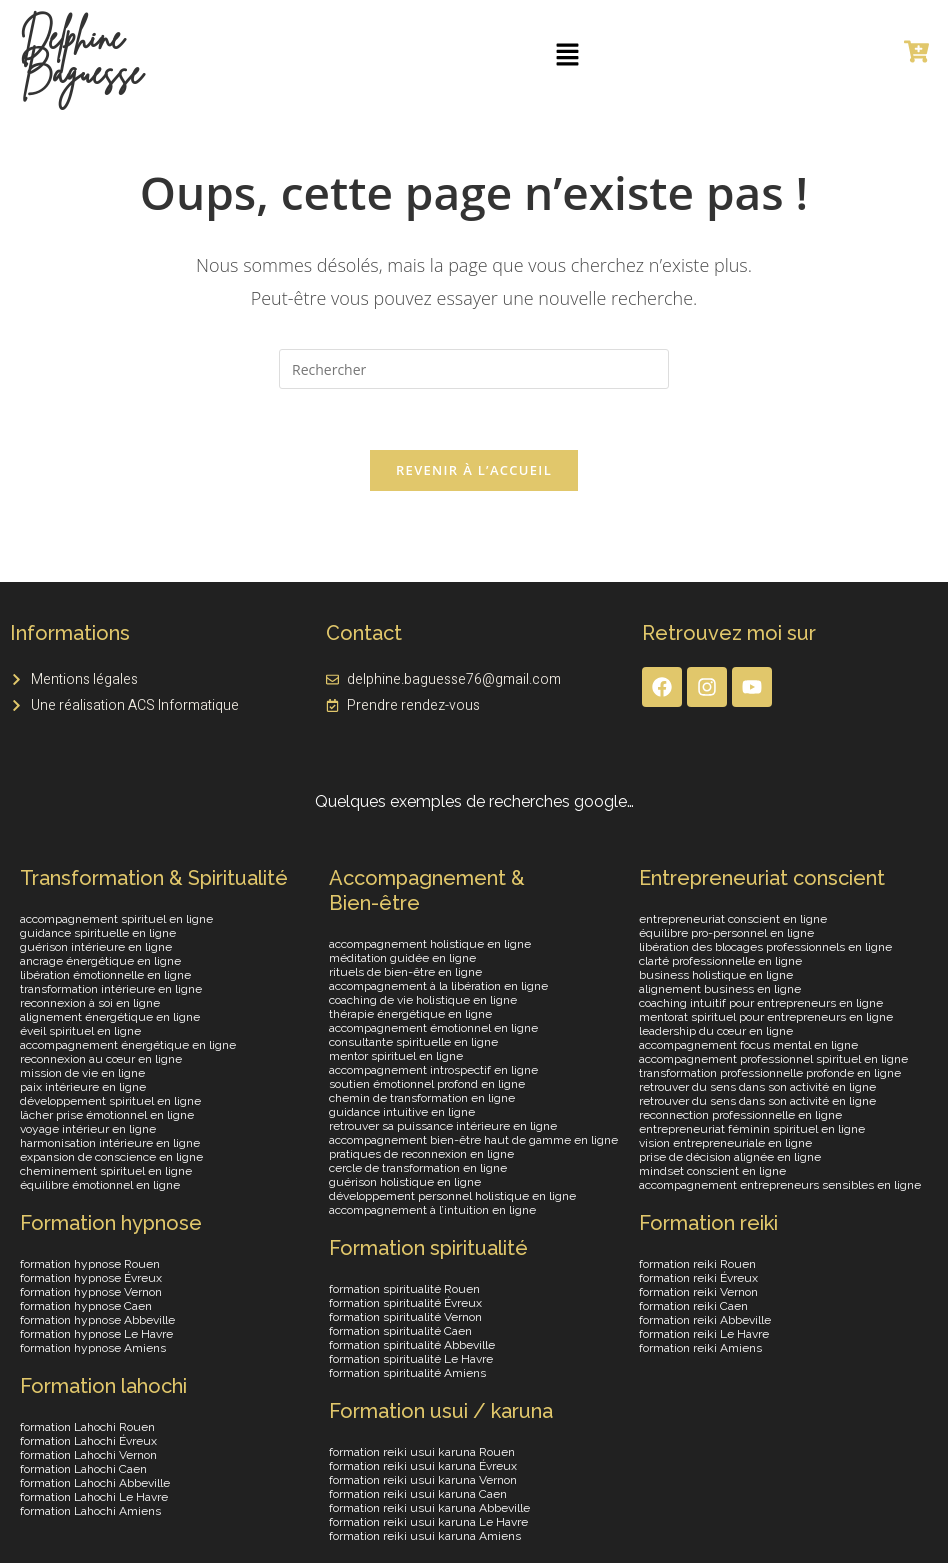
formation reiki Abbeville (705, 1320)
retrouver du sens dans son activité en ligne (757, 1087)
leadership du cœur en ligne (716, 1031)
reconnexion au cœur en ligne (101, 1059)
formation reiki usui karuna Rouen (422, 1452)
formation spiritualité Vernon (405, 1317)
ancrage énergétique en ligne (100, 961)
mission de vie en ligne (82, 1073)
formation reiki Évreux (698, 1278)
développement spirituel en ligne (110, 1101)
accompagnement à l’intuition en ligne (432, 1210)
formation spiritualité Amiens (407, 1373)
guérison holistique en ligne (405, 1182)
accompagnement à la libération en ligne (438, 986)
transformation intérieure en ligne (111, 989)
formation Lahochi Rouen (87, 1427)
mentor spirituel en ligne (396, 1056)
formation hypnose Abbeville (97, 1320)
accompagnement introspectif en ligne (433, 1070)
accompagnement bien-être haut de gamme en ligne (473, 1140)
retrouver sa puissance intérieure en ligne (443, 1126)
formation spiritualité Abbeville (412, 1345)
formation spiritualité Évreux (405, 1303)
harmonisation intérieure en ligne (110, 1143)
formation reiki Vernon (698, 1292)
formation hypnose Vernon (91, 1292)
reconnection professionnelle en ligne (740, 1115)
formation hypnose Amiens (93, 1348)
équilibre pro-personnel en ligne (726, 933)
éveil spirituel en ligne (80, 1031)
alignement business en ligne (720, 989)
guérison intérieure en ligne (96, 947)
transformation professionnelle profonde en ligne (770, 1073)
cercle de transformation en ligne (418, 1168)
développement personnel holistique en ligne (452, 1196)
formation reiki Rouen (697, 1264)
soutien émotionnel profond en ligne (427, 1084)
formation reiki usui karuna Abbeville (429, 1508)
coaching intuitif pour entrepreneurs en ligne (761, 1003)
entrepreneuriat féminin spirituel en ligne (752, 1129)
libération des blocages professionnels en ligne (765, 947)
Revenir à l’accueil (474, 470)
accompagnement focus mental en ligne (748, 1045)
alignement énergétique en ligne (110, 1017)
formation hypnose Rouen (90, 1264)
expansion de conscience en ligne (111, 1157)
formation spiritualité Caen (400, 1331)
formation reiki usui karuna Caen (418, 1494)
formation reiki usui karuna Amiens (425, 1536)
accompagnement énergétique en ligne (128, 1045)
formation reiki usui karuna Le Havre (428, 1522)
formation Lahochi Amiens (90, 1511)
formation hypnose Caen (86, 1306)
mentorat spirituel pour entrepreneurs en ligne (766, 1017)
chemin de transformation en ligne (422, 1098)
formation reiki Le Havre (704, 1334)
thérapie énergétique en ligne (410, 1014)
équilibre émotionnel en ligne (100, 1185)
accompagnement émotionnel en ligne (433, 1028)
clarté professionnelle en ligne (720, 961)
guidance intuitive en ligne (402, 1112)
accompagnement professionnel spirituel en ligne (773, 1059)
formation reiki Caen (693, 1306)
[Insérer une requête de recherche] (474, 369)
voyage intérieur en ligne (88, 1129)
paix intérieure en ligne (83, 1087)
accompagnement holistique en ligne (430, 944)
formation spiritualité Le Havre (411, 1359)
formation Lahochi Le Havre (94, 1497)
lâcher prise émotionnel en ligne (107, 1115)
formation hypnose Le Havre (96, 1334)
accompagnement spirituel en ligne (116, 919)
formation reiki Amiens (700, 1348)
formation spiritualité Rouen (404, 1289)
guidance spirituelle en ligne (98, 933)
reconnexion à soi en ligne (90, 1003)
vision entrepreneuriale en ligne (725, 1143)
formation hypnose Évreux (91, 1278)
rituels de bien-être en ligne (405, 972)
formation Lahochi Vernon (88, 1455)
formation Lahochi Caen (83, 1469)
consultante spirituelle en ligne (413, 1042)
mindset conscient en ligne (712, 1171)
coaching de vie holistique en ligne (423, 1000)
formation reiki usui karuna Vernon (423, 1480)
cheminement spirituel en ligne (106, 1171)
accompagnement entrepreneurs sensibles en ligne (780, 1185)
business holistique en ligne (716, 975)
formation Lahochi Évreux (88, 1441)
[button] (568, 55)
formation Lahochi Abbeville (95, 1483)
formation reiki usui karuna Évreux (423, 1466)
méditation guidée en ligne (402, 958)
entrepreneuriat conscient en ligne (733, 919)
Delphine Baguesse (81, 55)
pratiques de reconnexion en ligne (421, 1154)
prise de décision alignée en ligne (730, 1157)
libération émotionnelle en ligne (105, 975)
